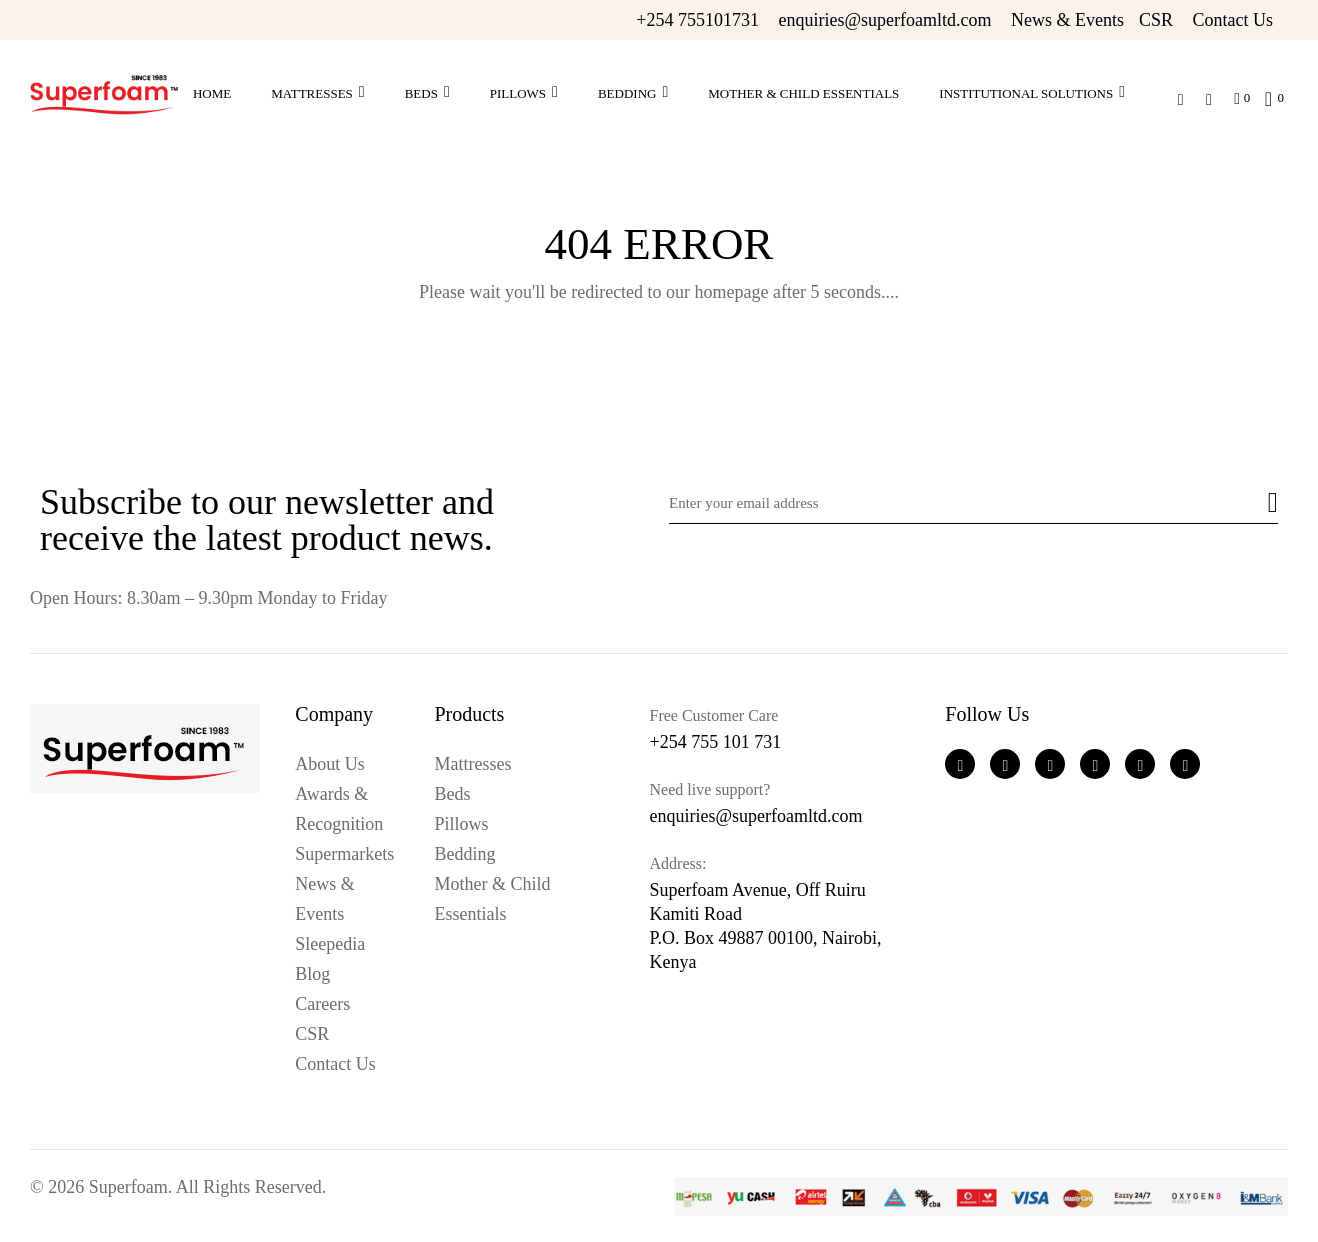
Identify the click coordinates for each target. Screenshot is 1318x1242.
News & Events (1067, 20)
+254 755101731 (697, 20)
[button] (1268, 96)
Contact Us (1233, 20)
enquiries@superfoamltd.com (884, 20)
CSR (1156, 20)
